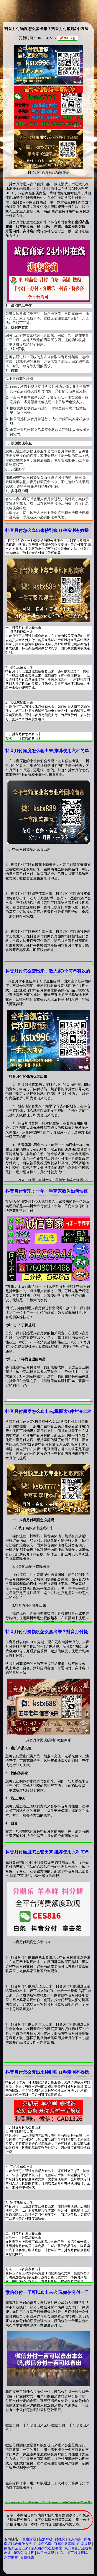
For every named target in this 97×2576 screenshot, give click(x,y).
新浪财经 (46, 2539)
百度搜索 (27, 2557)
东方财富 (11, 2557)
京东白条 (75, 2539)
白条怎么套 (43, 2544)
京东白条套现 (64, 2544)
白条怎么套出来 (16, 2548)
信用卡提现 (45, 2553)
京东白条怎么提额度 (46, 2548)
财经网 (60, 2539)
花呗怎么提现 (23, 2553)
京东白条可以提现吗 (72, 2553)
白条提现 (84, 2544)
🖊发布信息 (67, 38)
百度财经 (29, 2539)
